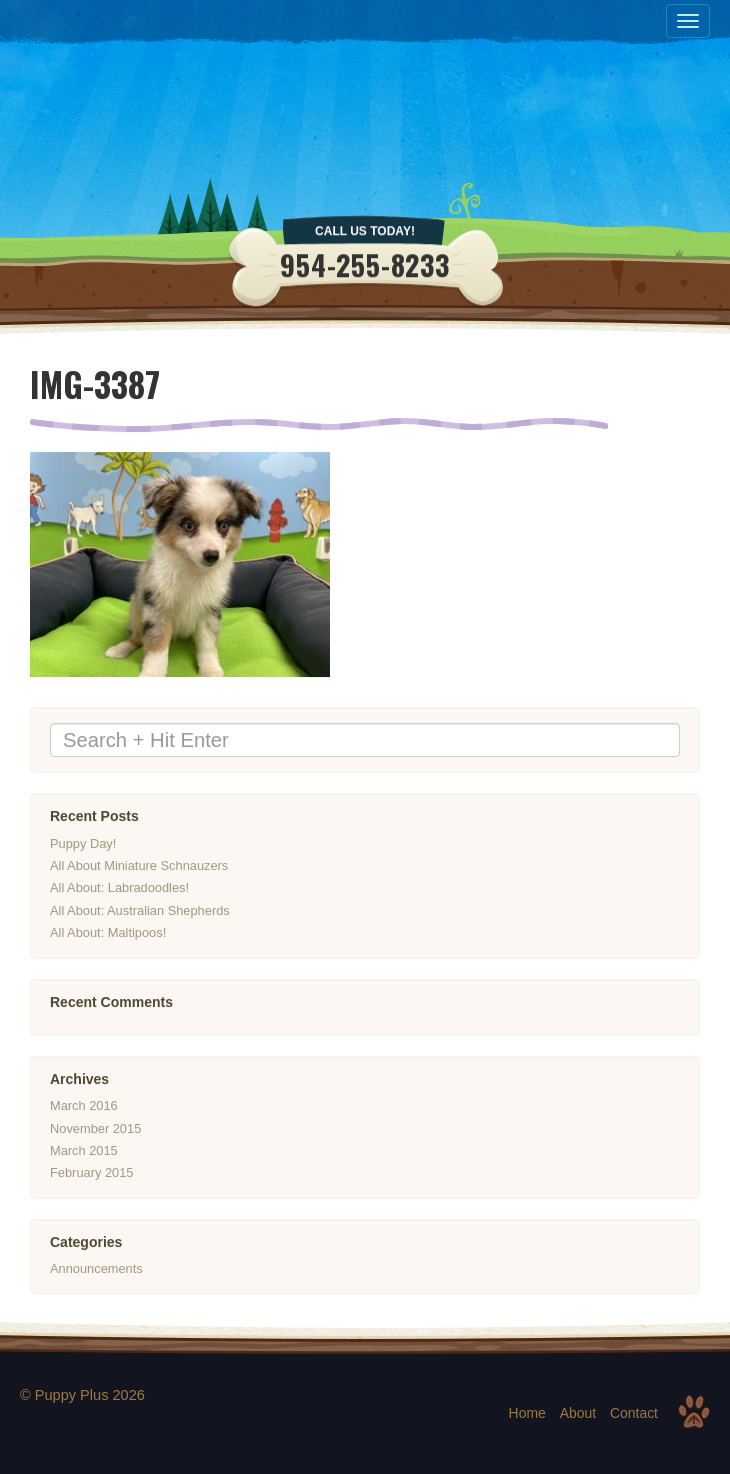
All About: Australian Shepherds (140, 910)
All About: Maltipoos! (108, 932)
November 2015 (95, 1128)
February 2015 (91, 1173)
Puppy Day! (83, 843)
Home (527, 1413)
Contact (634, 1413)
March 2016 (84, 1106)
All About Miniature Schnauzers (139, 865)
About (578, 1413)
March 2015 (84, 1150)
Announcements (96, 1268)
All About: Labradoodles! (119, 888)
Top (694, 1412)
